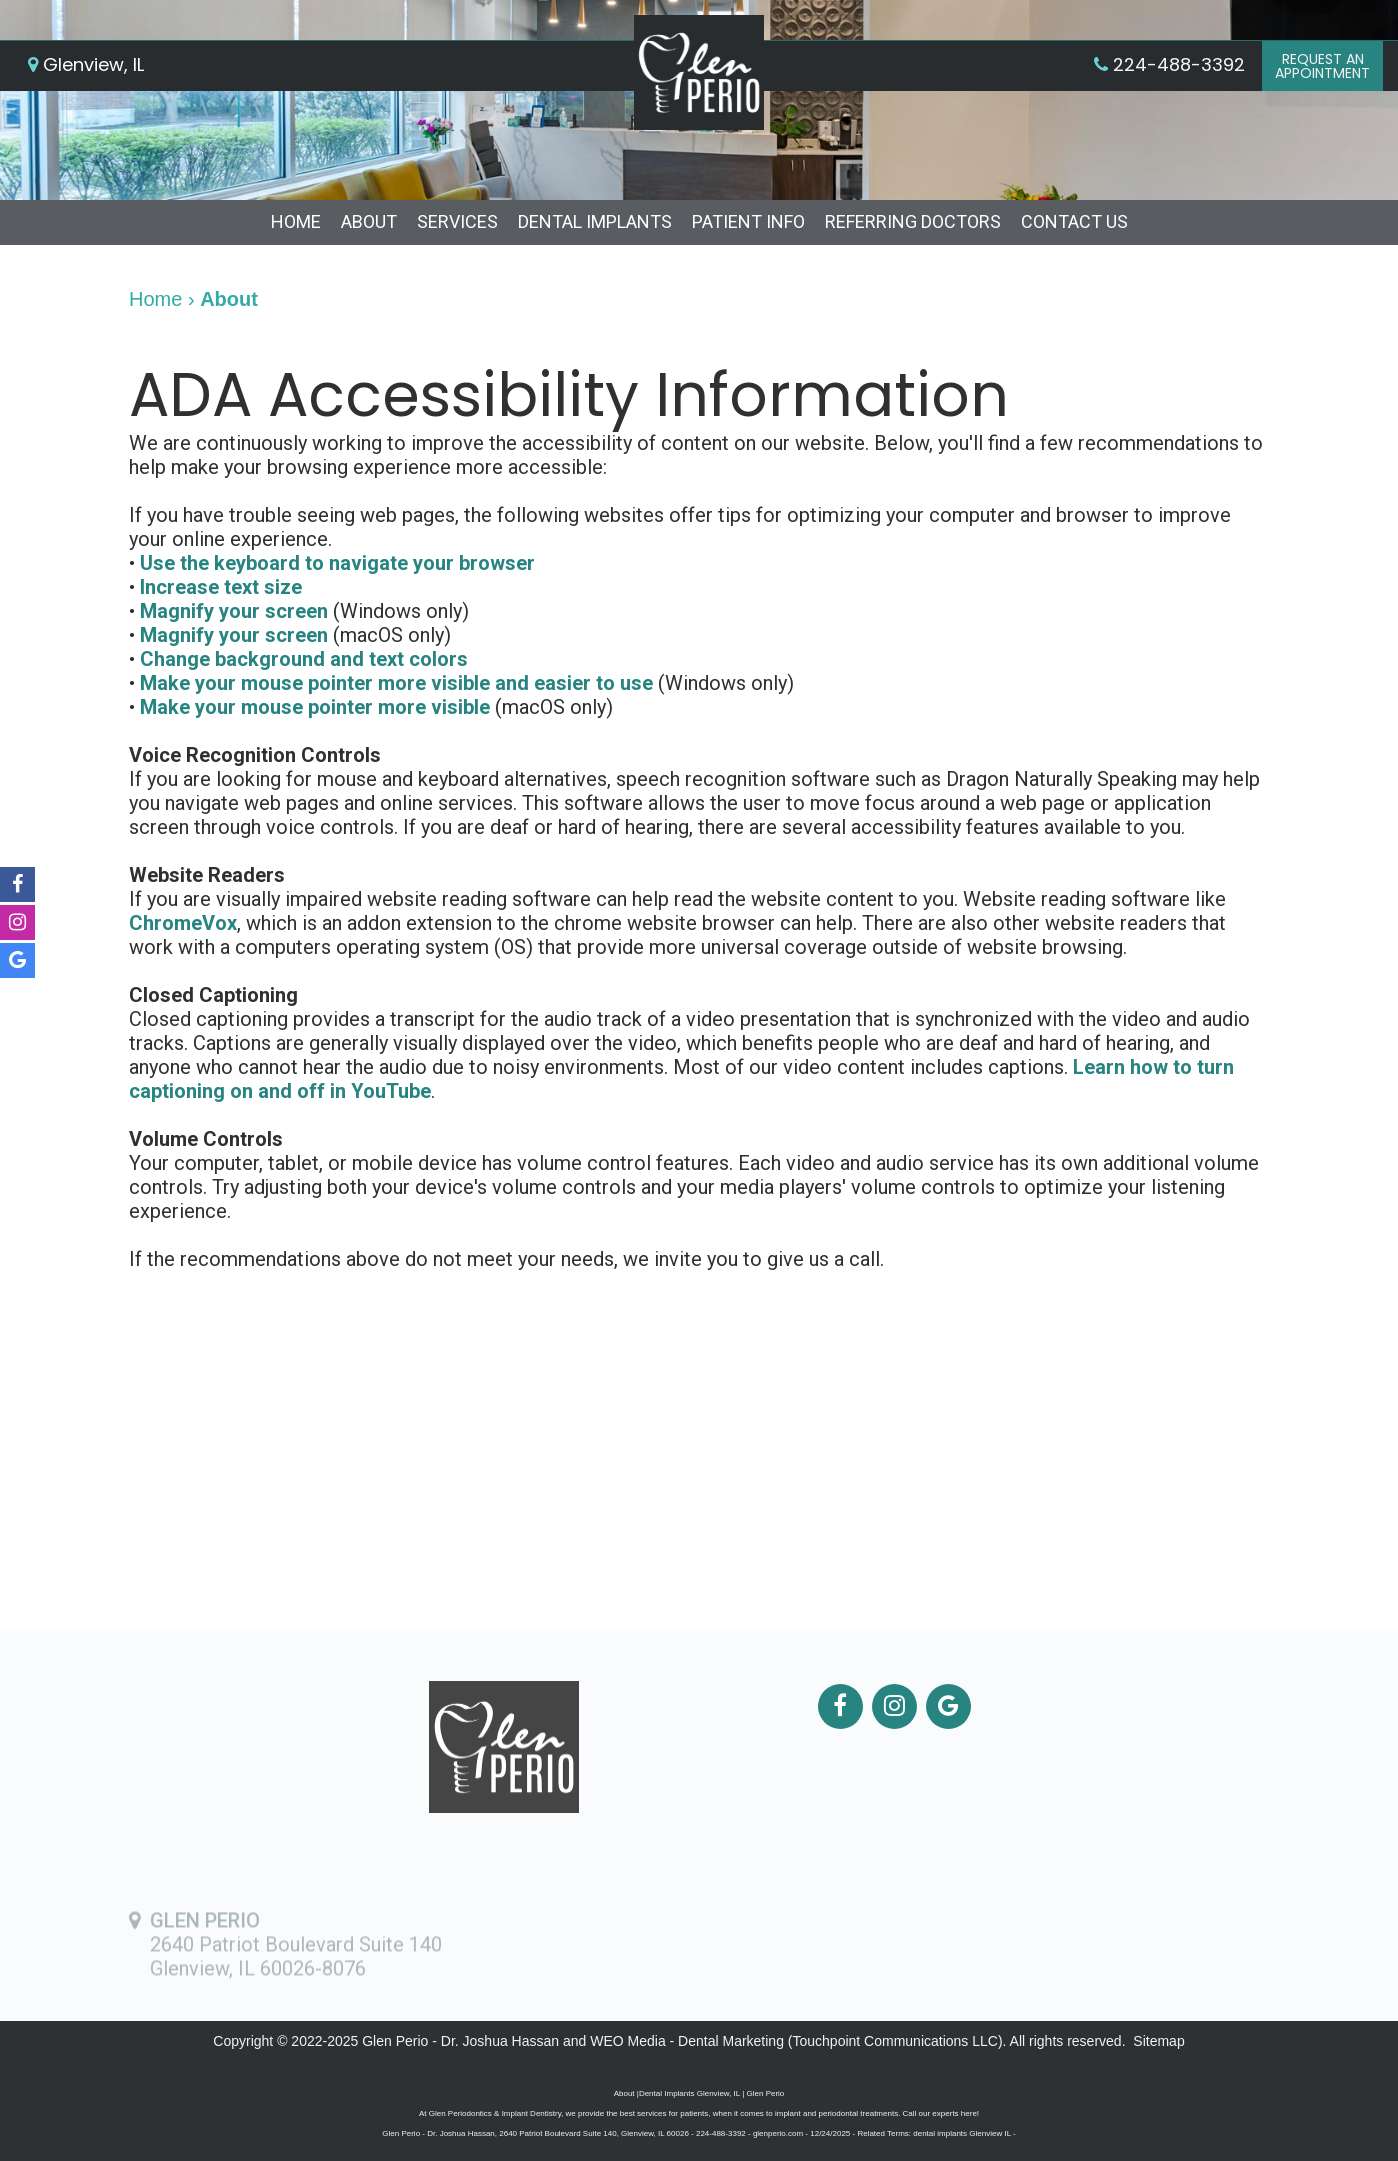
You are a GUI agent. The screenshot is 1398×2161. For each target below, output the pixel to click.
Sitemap (1158, 2041)
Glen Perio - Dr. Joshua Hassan (460, 2041)
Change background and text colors (304, 659)
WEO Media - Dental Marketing (687, 2041)
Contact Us (1074, 221)
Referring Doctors (913, 221)
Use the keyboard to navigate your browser (337, 563)
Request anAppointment (1322, 66)
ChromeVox (183, 923)
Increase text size (221, 587)
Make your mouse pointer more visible (315, 707)
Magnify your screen (234, 611)
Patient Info (748, 221)
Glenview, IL (86, 64)
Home (296, 221)
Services (457, 221)
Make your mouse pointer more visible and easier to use (396, 683)
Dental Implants (595, 221)
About (369, 221)
